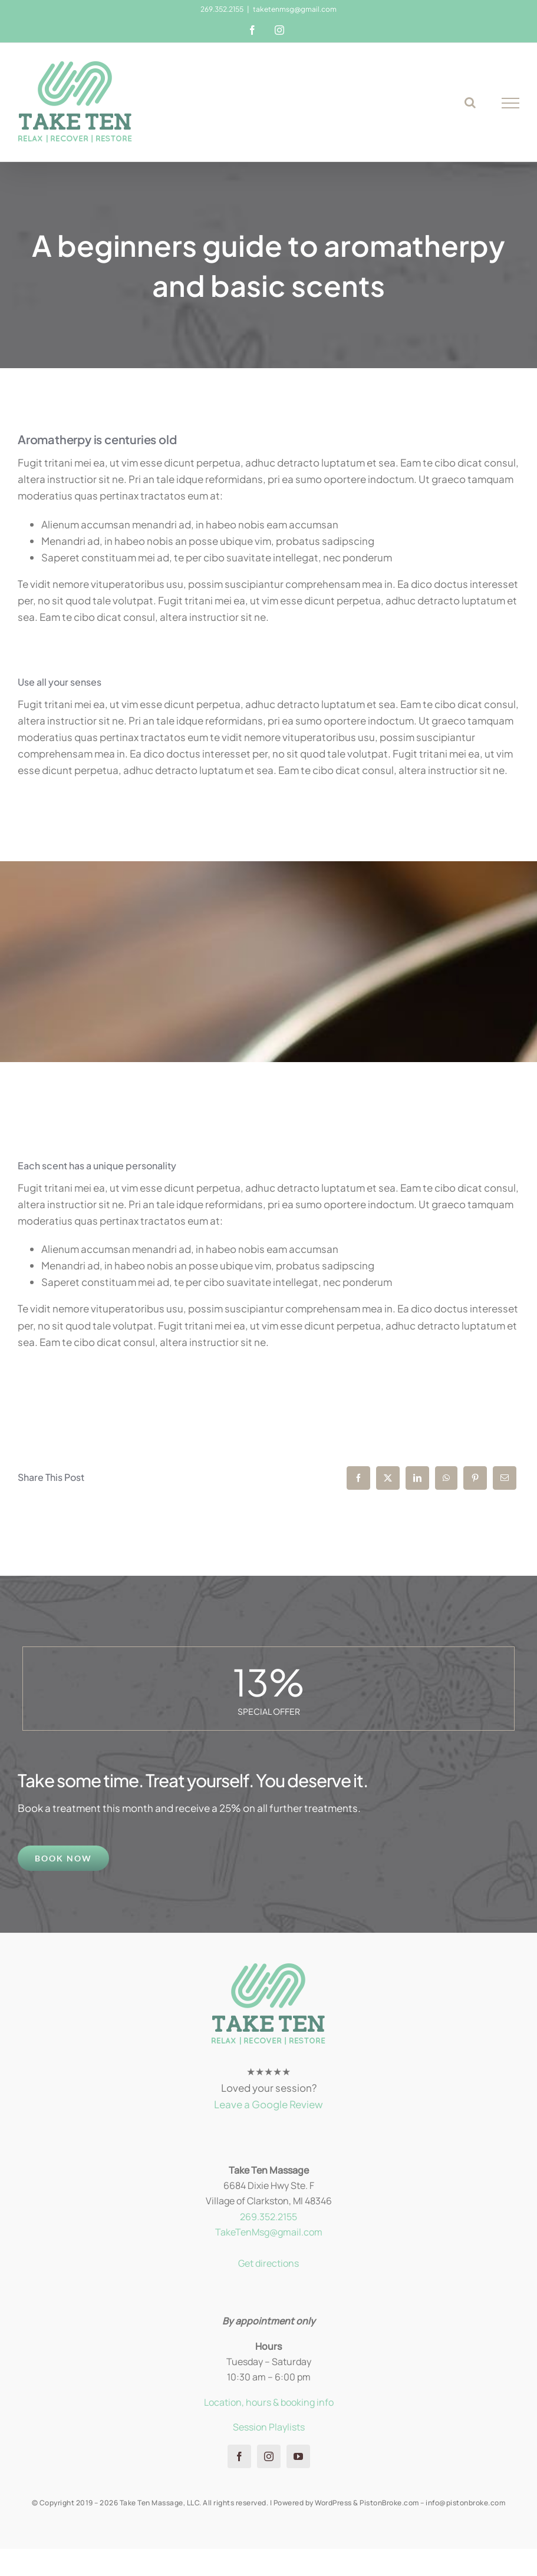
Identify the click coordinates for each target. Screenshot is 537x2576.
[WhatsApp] (446, 1478)
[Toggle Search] (470, 102)
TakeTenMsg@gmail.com (268, 2232)
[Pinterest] (475, 1478)
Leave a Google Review (268, 2104)
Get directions (268, 2263)
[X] (388, 1478)
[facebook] (239, 2456)
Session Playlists (269, 2426)
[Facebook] (358, 1478)
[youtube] (298, 2456)
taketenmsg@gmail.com (295, 9)
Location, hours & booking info (269, 2402)
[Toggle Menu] (511, 103)
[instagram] (269, 2456)
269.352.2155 (268, 2216)
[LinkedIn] (417, 1478)
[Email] (504, 1478)
